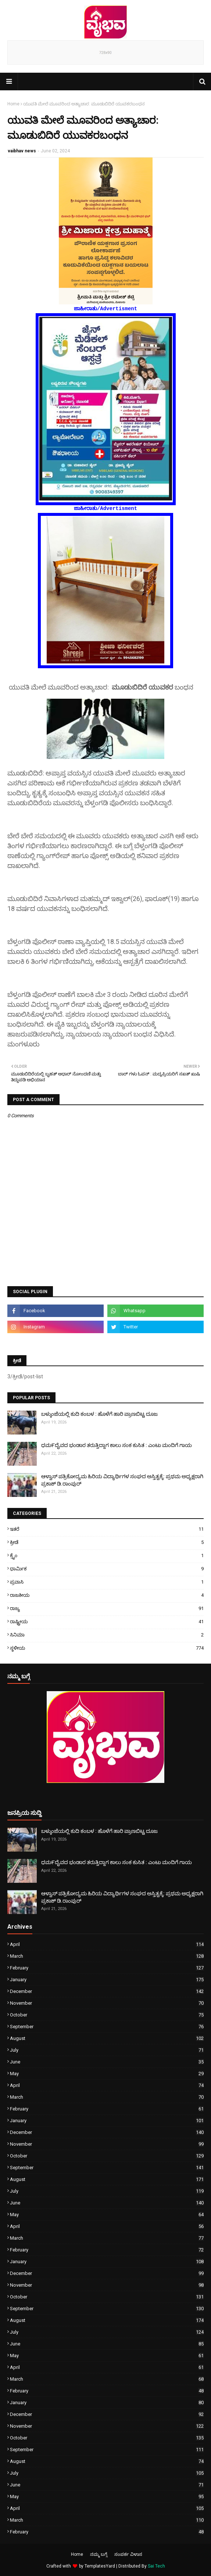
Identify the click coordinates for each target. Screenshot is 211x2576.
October (107, 2015)
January (107, 1979)
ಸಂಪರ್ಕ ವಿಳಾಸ (128, 2554)
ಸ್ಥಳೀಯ (107, 1648)
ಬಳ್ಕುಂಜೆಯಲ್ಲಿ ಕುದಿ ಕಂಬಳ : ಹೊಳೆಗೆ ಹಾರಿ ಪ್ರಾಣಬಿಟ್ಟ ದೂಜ (99, 1414)
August (107, 2038)
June (107, 2062)
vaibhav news (22, 150)
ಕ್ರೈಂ (107, 1555)
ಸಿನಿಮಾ (107, 1635)
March (107, 1956)
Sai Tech (156, 2566)
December (107, 1991)
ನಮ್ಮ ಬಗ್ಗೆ (98, 2554)
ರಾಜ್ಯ (107, 1608)
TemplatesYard (100, 2566)
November (107, 2003)
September (107, 2026)
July (107, 2050)
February (107, 1968)
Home (13, 103)
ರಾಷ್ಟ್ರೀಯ (107, 1621)
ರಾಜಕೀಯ (107, 1595)
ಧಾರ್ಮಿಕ (107, 1568)
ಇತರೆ (107, 1529)
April (107, 1944)
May (107, 2073)
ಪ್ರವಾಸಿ (107, 1582)
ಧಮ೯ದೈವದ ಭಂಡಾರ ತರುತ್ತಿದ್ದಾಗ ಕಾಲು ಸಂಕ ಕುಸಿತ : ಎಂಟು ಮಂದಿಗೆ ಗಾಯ (116, 1445)
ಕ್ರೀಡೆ (107, 1542)
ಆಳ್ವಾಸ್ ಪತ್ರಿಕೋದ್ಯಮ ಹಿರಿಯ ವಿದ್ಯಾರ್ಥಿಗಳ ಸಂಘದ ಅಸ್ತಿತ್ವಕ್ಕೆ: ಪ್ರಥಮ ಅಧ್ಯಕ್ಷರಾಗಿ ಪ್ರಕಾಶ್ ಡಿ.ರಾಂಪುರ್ (122, 1480)
